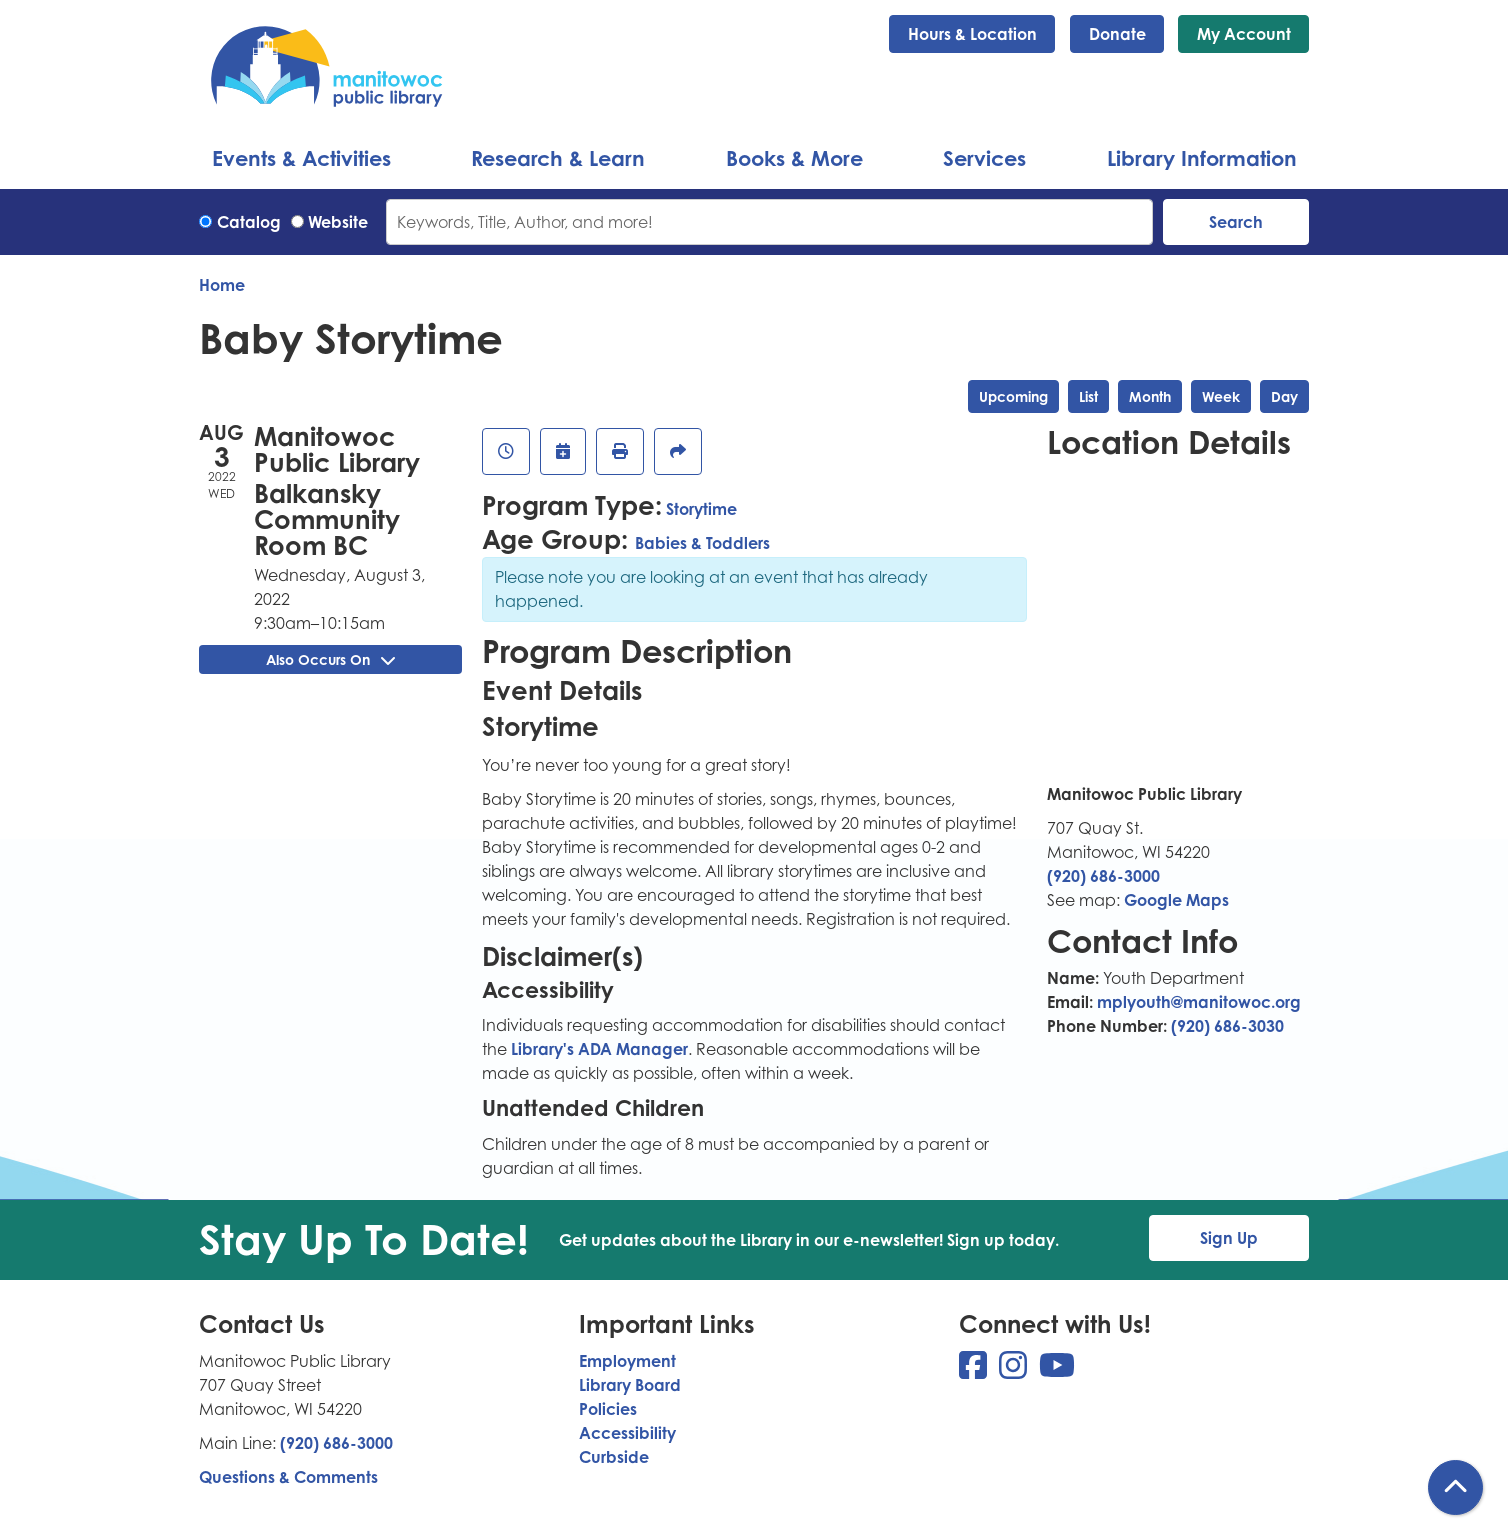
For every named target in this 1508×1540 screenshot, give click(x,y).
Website (338, 222)
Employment (627, 1361)
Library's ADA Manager (597, 1049)
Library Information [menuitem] (1202, 158)
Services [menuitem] (984, 158)
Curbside (614, 1457)
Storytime (701, 509)
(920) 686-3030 (1227, 1026)
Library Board (630, 1385)
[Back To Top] (1455, 1487)
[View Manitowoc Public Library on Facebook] (975, 1371)
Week (1221, 396)
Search (1236, 222)
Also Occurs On (330, 659)
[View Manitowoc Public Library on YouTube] (1057, 1371)
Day (1284, 396)
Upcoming (1013, 396)
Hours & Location (972, 34)
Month (1150, 396)
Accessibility (627, 1433)
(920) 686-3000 (1103, 876)
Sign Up (1229, 1238)
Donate (1117, 34)
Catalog (249, 222)
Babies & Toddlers (702, 543)
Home (222, 285)
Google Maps (1176, 900)
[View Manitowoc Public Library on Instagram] (1015, 1371)
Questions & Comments (288, 1477)
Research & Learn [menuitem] (558, 158)
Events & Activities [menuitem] (301, 158)
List (1088, 396)
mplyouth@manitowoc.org (1199, 1002)
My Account (1244, 34)
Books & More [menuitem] (794, 158)
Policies (608, 1409)
